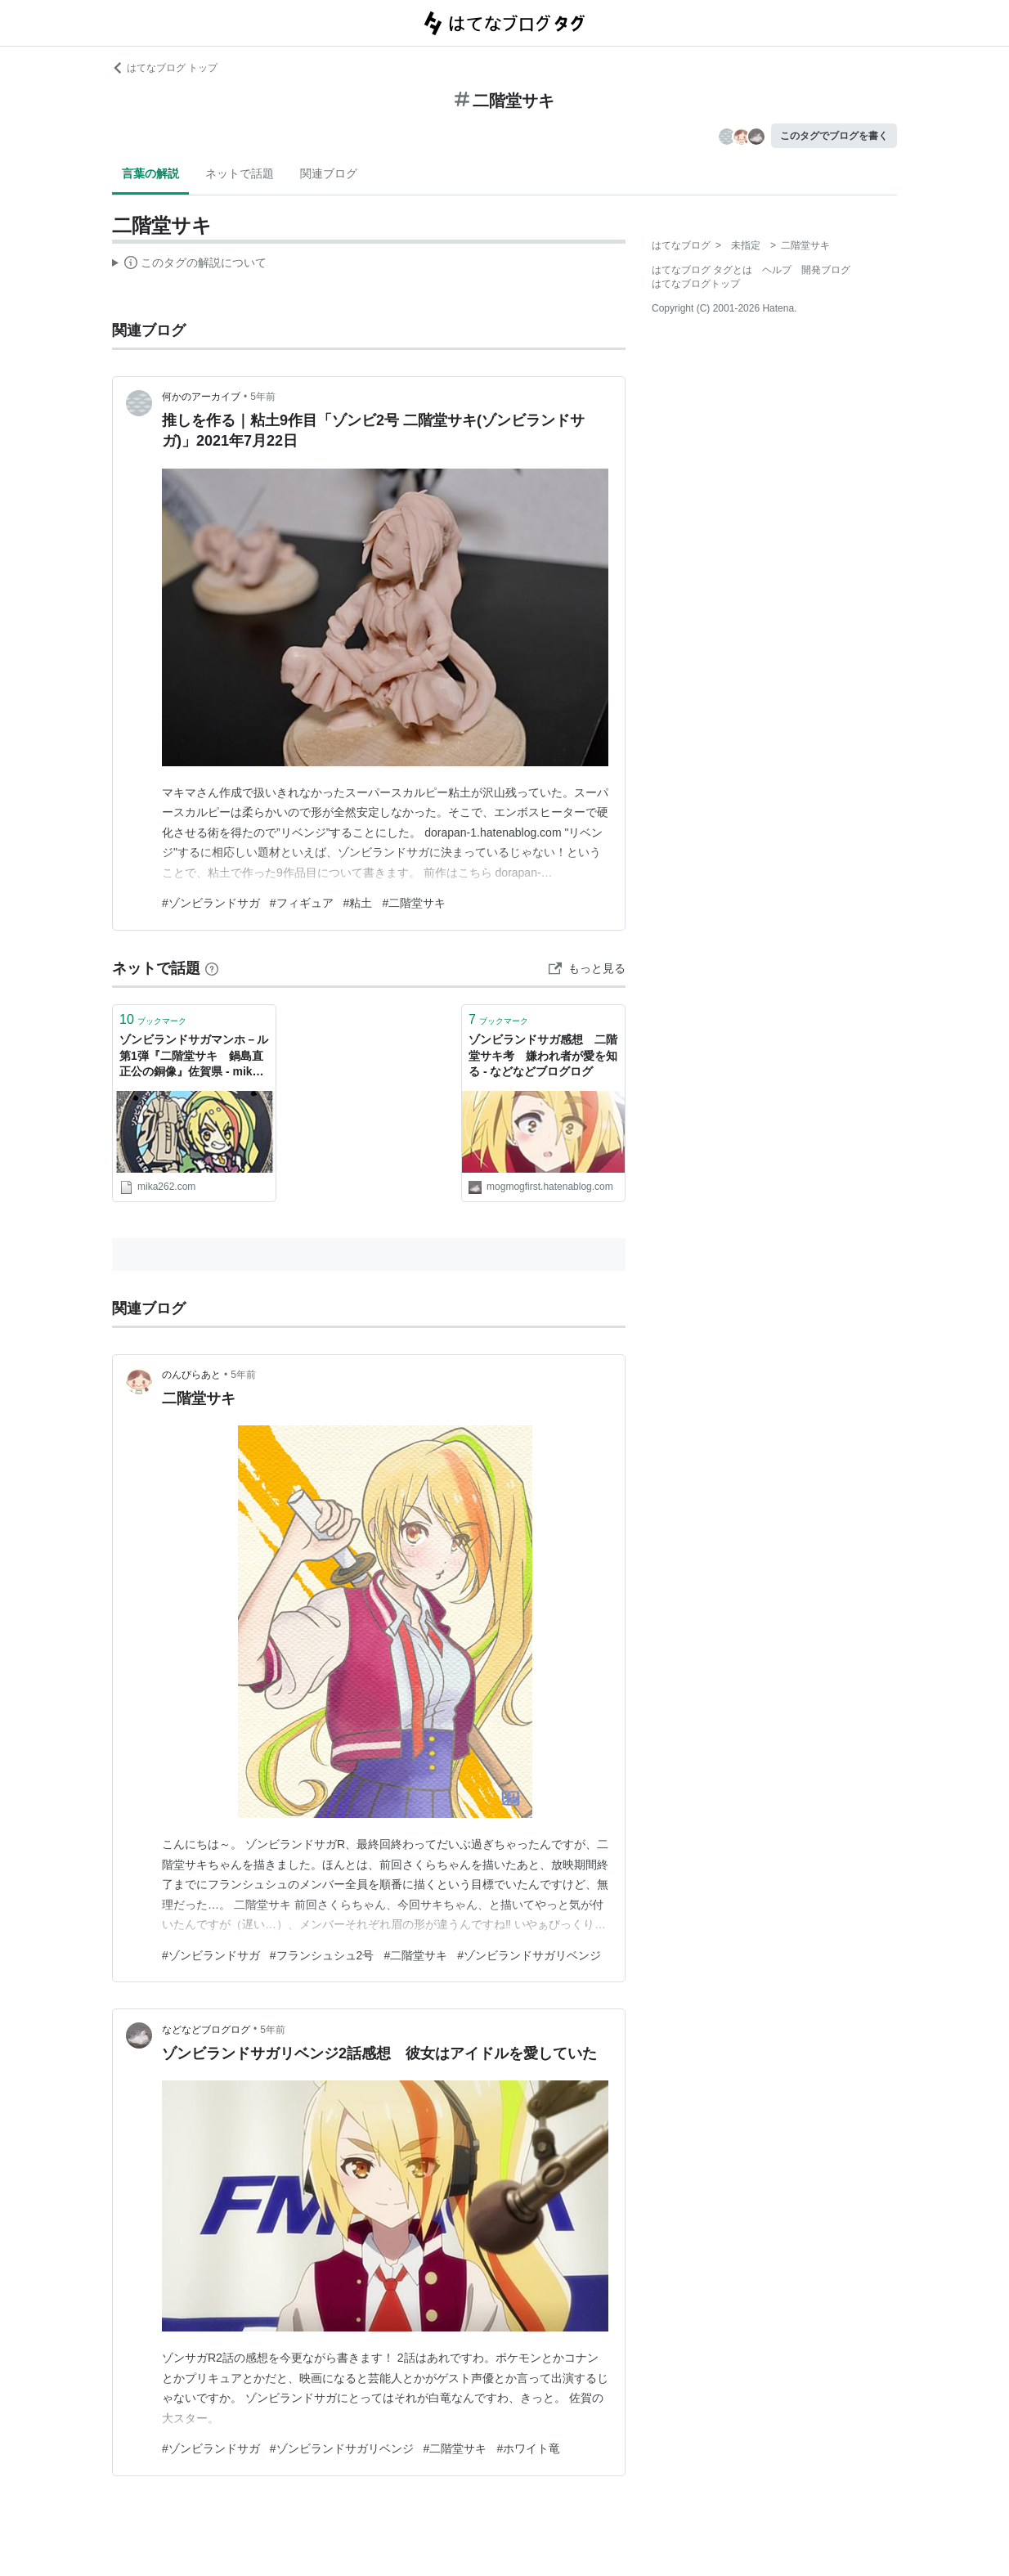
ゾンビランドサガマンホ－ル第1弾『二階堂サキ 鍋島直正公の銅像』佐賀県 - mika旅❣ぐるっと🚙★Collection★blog (193, 1057)
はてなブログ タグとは (702, 270)
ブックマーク (152, 1019)
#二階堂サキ (414, 902)
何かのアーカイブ (201, 396)
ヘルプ (777, 270)
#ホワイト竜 (528, 2448)
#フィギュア (302, 902)
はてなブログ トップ (164, 68)
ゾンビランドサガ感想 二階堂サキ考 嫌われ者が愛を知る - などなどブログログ (543, 1055)
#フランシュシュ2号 (322, 1955)
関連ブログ (328, 173)
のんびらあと (191, 1374)
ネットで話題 (239, 173)
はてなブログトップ (696, 283)
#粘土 (358, 902)
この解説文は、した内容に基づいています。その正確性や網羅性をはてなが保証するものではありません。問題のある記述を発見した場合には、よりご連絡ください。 (189, 265)
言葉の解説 (150, 173)
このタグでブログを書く (834, 135)
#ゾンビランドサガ (211, 902)
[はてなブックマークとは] (211, 968)
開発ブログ (825, 270)
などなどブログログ (206, 2029)
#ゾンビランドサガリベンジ (529, 1955)
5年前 (263, 396)
